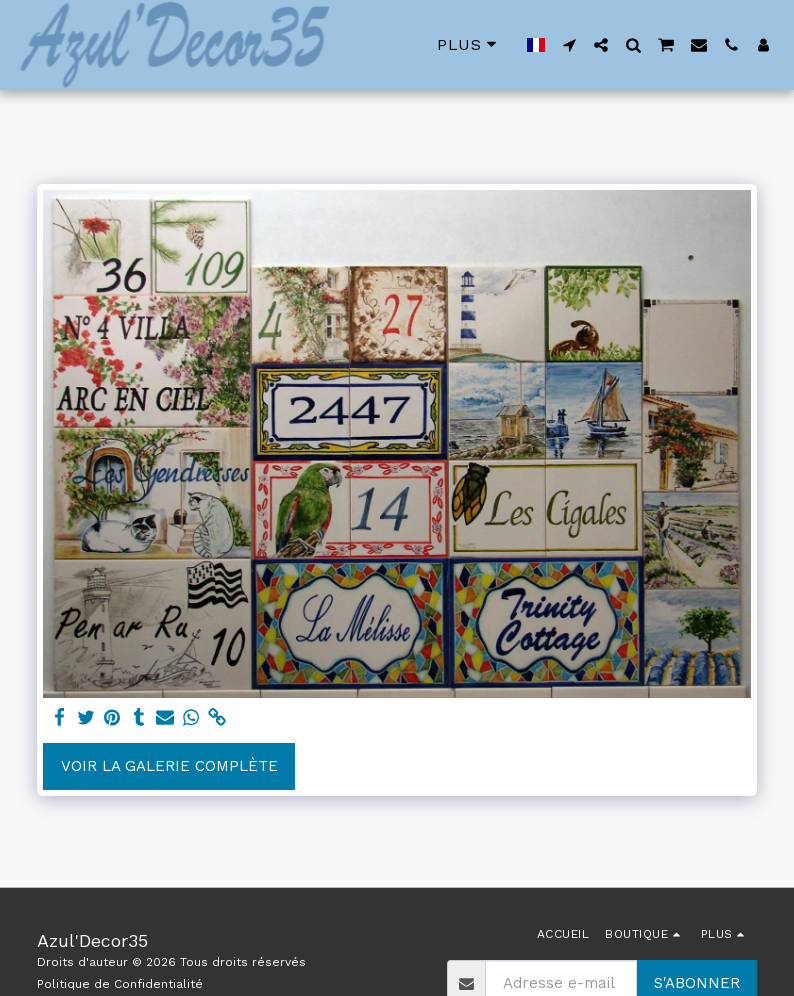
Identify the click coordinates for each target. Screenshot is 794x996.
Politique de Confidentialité (120, 984)
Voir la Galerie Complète (169, 766)
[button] (569, 45)
